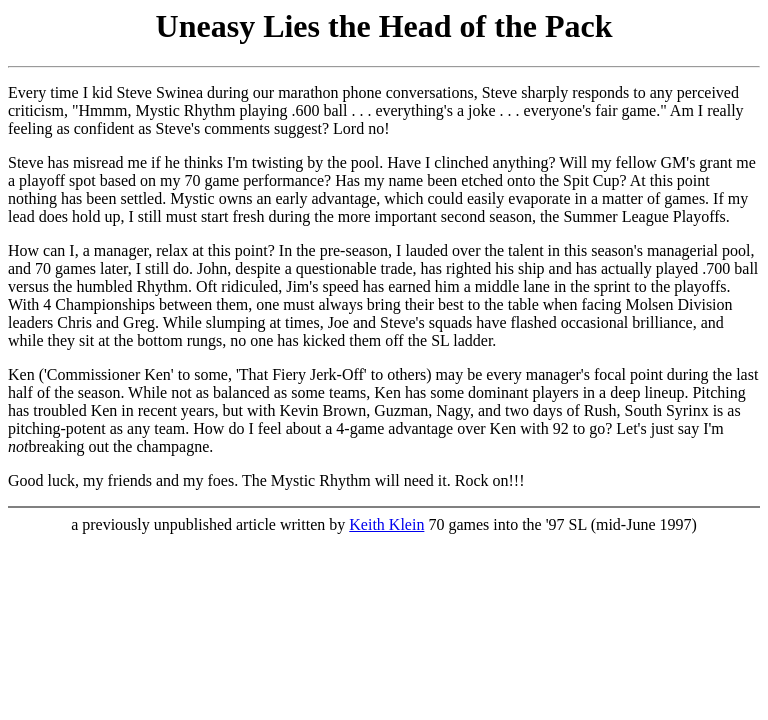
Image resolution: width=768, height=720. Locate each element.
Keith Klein (386, 524)
